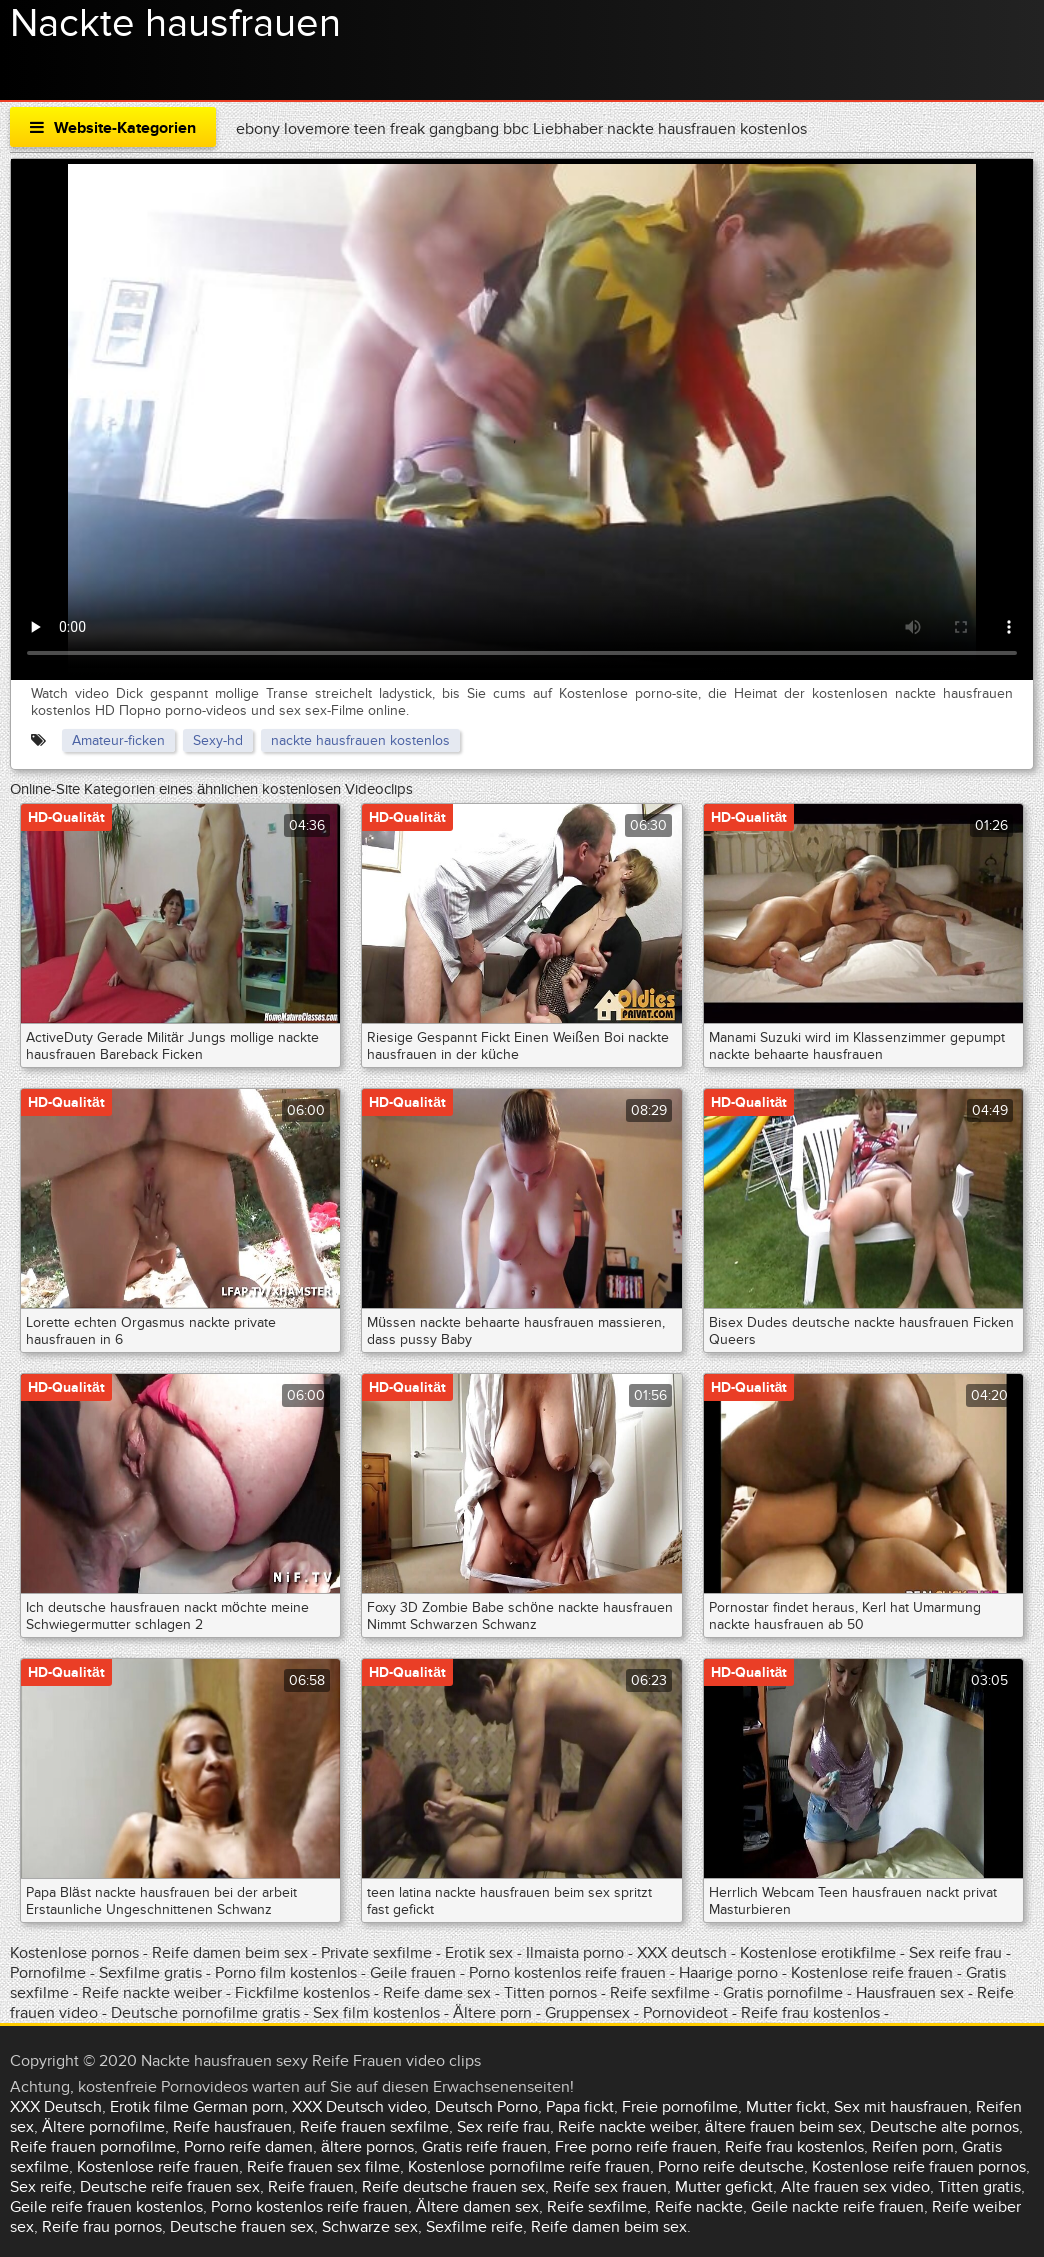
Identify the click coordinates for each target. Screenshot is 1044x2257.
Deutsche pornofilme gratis (207, 2013)
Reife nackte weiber (152, 1993)
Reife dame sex (439, 1993)
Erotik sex (481, 1953)
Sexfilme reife (474, 2227)
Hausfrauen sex (912, 1993)
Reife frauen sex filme (323, 2167)
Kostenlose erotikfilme (818, 1953)
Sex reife (41, 2187)
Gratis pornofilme (783, 1993)
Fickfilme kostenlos (302, 1993)
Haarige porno (728, 1973)
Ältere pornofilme (103, 2127)
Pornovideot (687, 2013)
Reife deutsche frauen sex (453, 2187)
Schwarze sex (370, 2227)
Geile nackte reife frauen (837, 2207)
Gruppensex (587, 2013)
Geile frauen (413, 1973)
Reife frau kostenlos (810, 2013)
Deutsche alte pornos (944, 2127)
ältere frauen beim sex (783, 2127)
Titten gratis (979, 2187)
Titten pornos (552, 1993)
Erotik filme (149, 2107)
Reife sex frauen (610, 2187)
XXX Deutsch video (359, 2107)
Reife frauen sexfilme (374, 2127)
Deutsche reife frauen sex (170, 2187)
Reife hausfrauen (232, 2127)
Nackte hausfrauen (175, 24)
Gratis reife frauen (484, 2147)
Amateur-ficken (118, 740)
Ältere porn (492, 2013)
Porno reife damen (248, 2147)
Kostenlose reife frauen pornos (919, 2167)
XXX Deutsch (56, 2107)
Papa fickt (580, 2107)
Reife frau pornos (102, 2227)
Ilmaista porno (577, 1953)
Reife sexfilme (660, 1993)
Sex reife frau (957, 1953)
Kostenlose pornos (76, 1953)
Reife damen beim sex (230, 1953)
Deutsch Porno (486, 2107)
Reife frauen (311, 2187)
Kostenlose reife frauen (872, 1973)
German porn (238, 2107)
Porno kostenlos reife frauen (567, 1973)
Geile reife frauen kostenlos (106, 2207)
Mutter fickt (786, 2107)
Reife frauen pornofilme (93, 2147)
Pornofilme (48, 1973)
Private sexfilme (376, 1953)
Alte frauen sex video (855, 2187)
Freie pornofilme (680, 2107)
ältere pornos (367, 2147)
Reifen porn (913, 2147)
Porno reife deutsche (731, 2167)
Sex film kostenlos (376, 2013)
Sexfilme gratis (150, 1973)
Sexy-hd (218, 740)
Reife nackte (699, 2207)
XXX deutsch (682, 1953)
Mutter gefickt (724, 2187)
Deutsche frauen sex (242, 2227)
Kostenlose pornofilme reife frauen (529, 2167)
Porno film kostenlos (288, 1973)
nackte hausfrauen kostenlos (360, 740)
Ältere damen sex (477, 2207)
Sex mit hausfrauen (901, 2107)
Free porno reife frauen (636, 2147)
